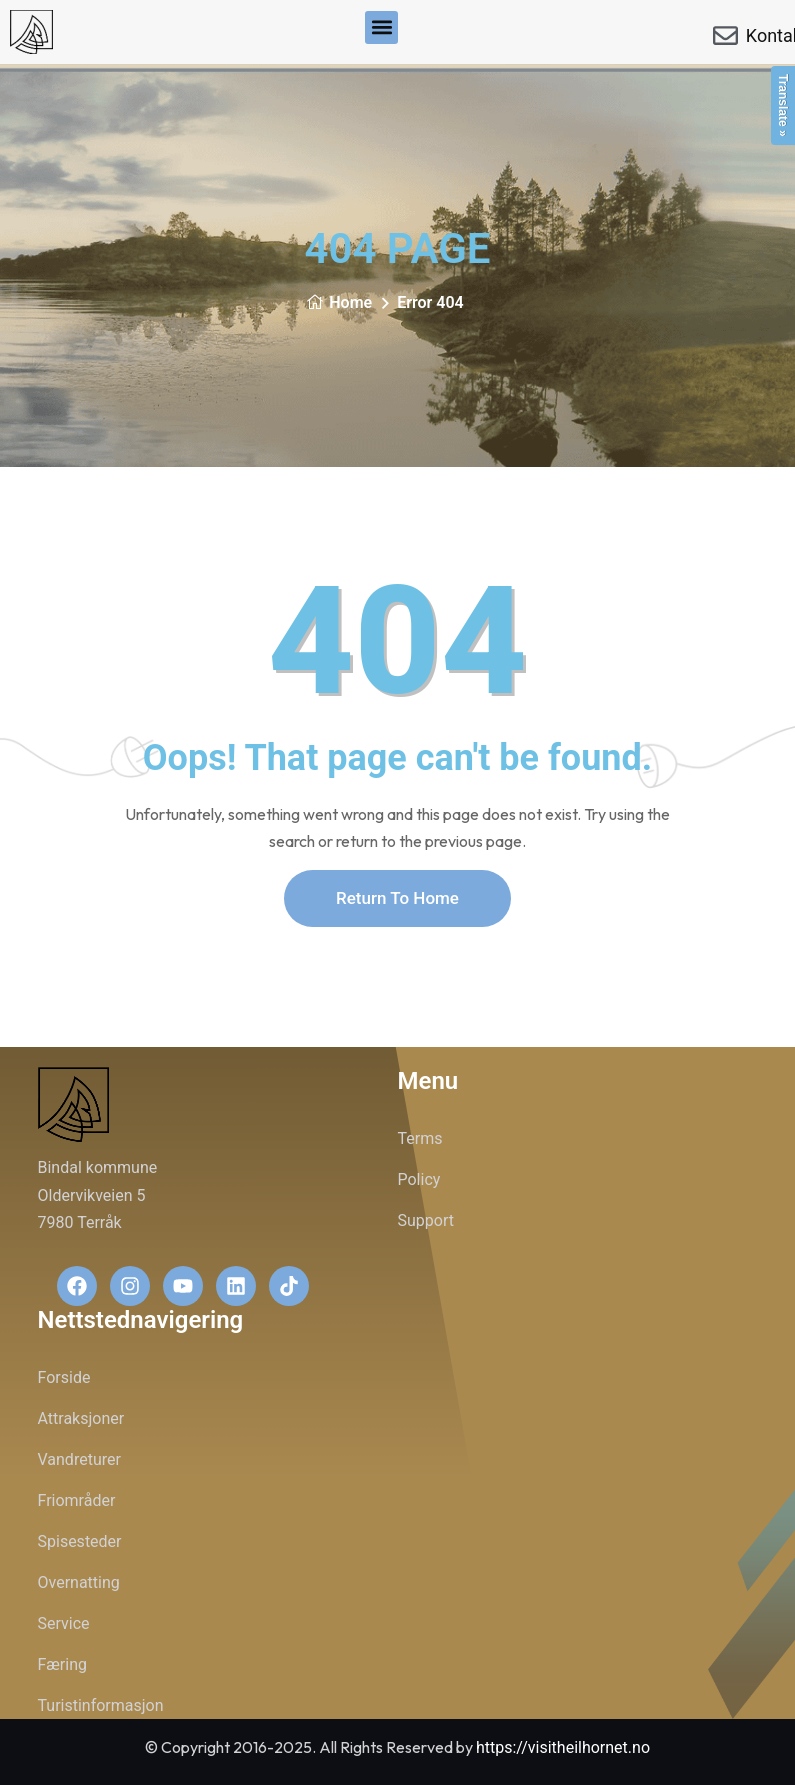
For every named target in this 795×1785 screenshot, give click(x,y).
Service (64, 1623)
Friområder (77, 1500)
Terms (420, 1138)
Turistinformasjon (101, 1705)
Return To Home (397, 898)
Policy (419, 1179)
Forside (64, 1377)
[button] (381, 27)
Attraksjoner (81, 1418)
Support (426, 1220)
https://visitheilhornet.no (563, 1747)
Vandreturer (79, 1459)
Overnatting (79, 1582)
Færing (63, 1664)
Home (339, 302)
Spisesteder (80, 1541)
